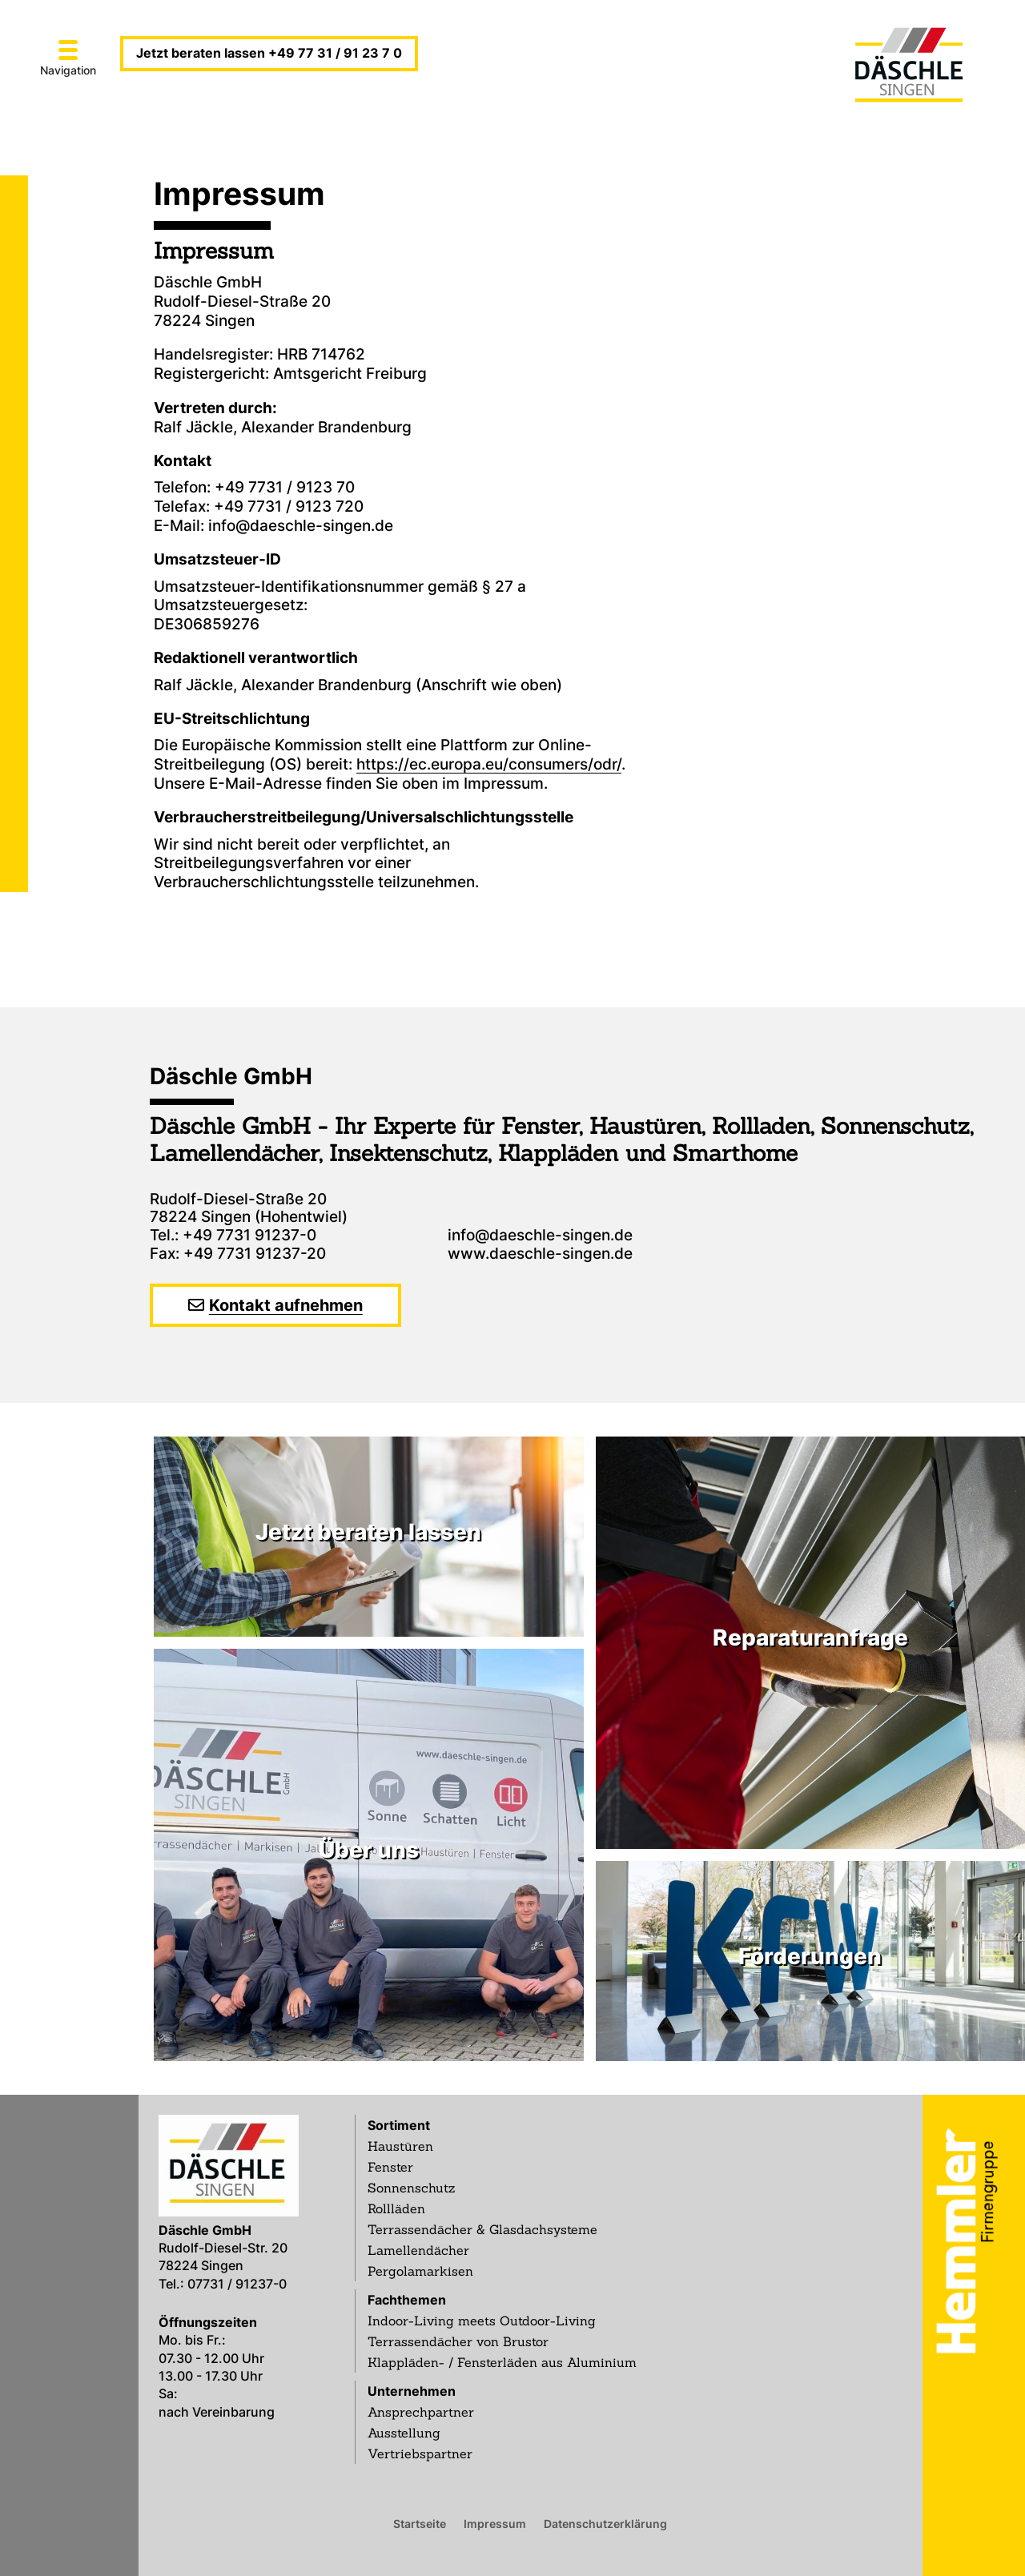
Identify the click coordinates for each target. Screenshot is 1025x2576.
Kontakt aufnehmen (286, 1305)
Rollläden (396, 2208)
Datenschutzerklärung (605, 2523)
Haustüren (400, 2146)
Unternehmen (412, 2391)
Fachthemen (407, 2300)
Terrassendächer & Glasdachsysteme (482, 2229)
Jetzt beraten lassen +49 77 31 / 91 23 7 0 (269, 53)
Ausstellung (404, 2433)
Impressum (495, 2523)
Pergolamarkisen (420, 2271)
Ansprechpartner (421, 2412)
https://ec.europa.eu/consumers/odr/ (488, 764)
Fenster (390, 2167)
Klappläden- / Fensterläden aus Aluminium (502, 2362)
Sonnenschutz (411, 2188)
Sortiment (399, 2125)
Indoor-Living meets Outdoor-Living (482, 2321)
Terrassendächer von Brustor (458, 2341)
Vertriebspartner (420, 2453)
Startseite (419, 2523)
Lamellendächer (418, 2250)
